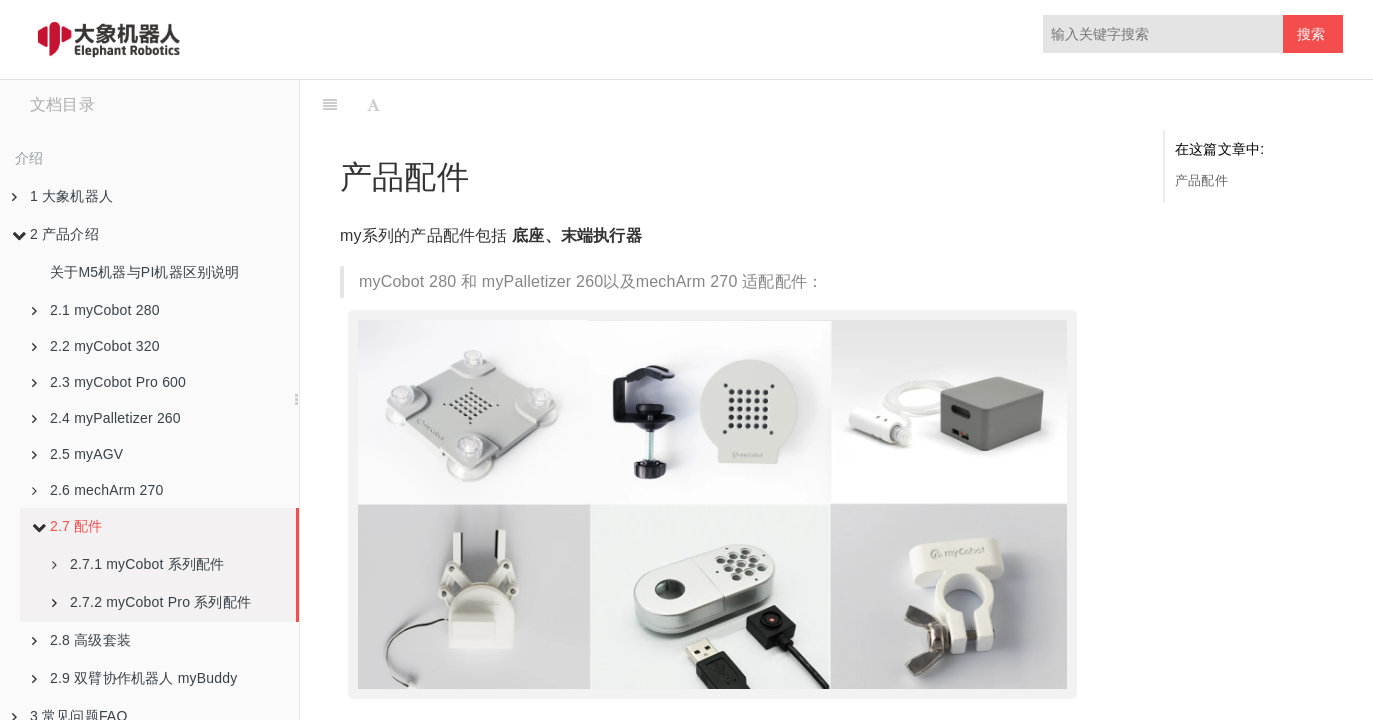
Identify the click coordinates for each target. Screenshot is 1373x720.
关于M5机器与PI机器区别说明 (145, 272)
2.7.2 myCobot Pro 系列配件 (151, 602)
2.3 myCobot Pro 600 (109, 382)
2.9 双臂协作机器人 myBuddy (134, 678)
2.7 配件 (67, 526)
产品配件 (1201, 180)
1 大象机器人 (62, 196)
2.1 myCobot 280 (96, 310)
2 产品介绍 (55, 234)
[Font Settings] (373, 105)
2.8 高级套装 (81, 640)
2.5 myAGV (77, 454)
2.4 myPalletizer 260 (106, 418)
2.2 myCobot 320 (96, 346)
